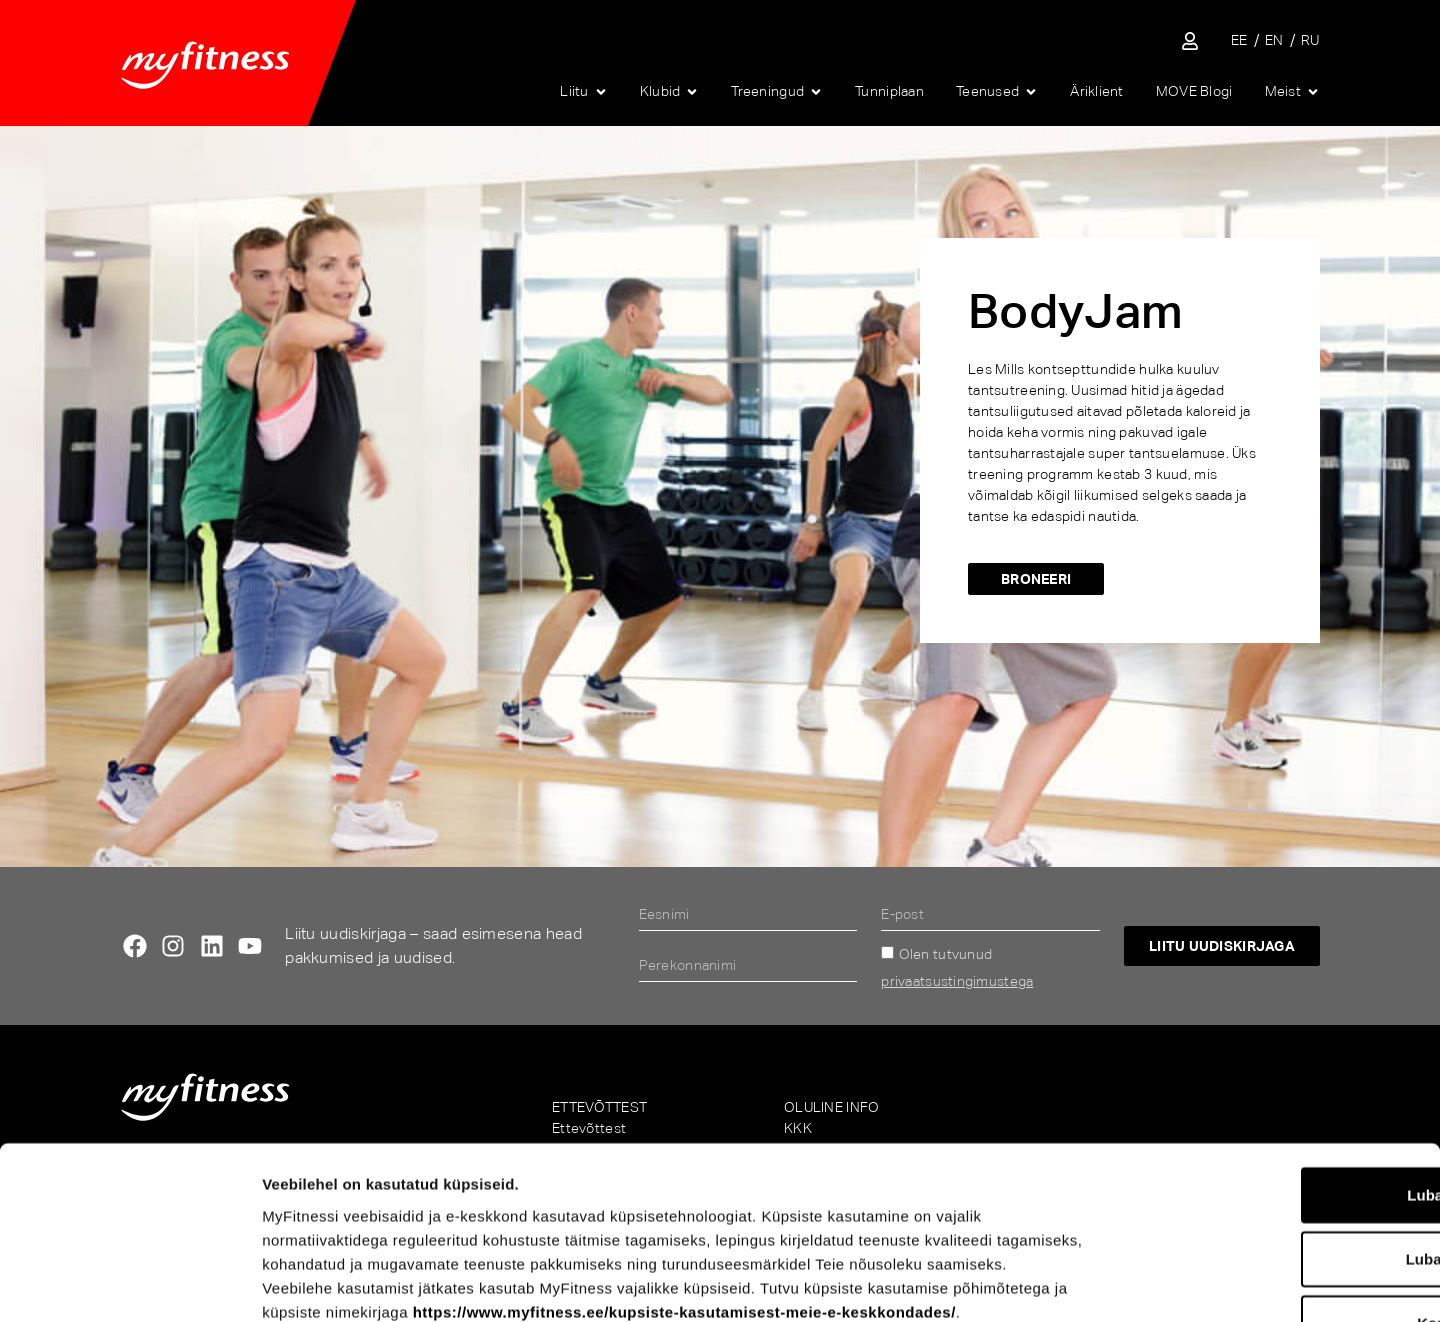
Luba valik (1272, 1100)
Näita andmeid (1046, 1282)
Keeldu (1273, 1164)
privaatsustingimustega (957, 981)
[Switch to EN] (1274, 40)
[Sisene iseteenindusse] (1190, 41)
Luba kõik (1273, 1036)
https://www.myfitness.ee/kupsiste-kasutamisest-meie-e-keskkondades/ (684, 1153)
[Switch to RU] (1310, 40)
